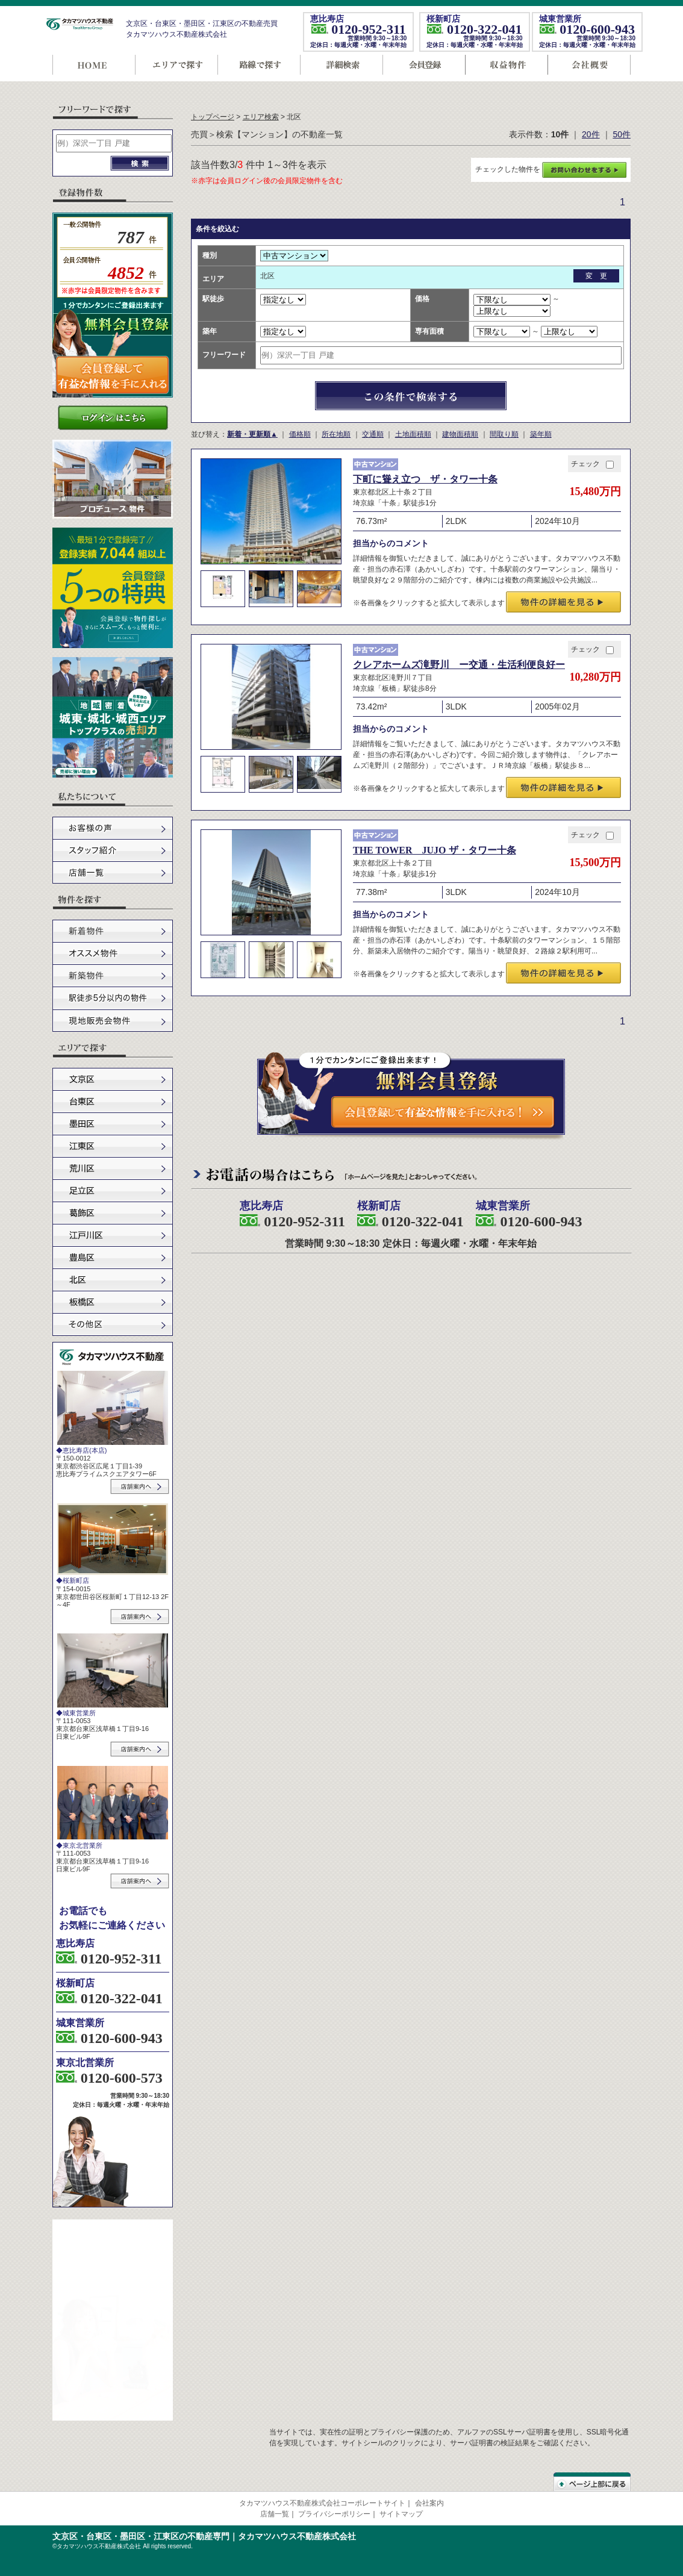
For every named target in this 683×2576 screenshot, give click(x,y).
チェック (592, 464)
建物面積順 (460, 434)
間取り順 (504, 434)
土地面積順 (413, 434)
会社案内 (429, 2503)
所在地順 (336, 434)
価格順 (300, 434)
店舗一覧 (274, 2514)
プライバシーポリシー (334, 2514)
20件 (591, 134)
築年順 (541, 434)
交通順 (373, 434)
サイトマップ (401, 2514)
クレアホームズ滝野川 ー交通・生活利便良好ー (459, 665)
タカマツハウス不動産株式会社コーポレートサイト (322, 2503)
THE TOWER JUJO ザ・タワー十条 (434, 850)
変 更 (596, 276)
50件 (622, 134)
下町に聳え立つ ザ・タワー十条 (425, 479)
